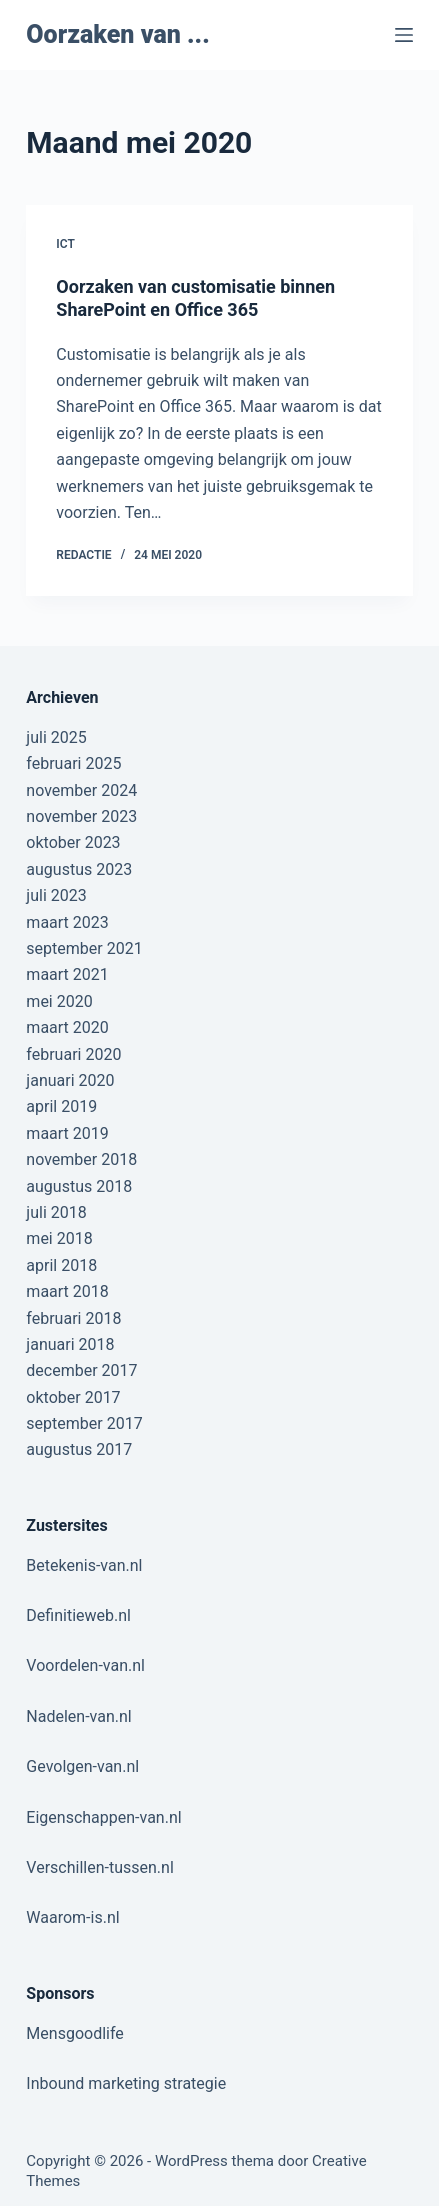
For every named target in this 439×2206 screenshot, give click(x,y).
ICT (65, 244)
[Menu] (404, 35)
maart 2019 (67, 1133)
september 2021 (84, 948)
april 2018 (61, 1265)
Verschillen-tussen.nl (99, 1867)
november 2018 (81, 1159)
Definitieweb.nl (78, 1615)
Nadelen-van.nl (78, 1716)
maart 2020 (67, 1027)
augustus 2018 (79, 1186)
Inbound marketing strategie (126, 2083)
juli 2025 (56, 737)
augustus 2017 (79, 1449)
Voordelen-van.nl (85, 1665)
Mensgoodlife (74, 2033)
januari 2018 (70, 1344)
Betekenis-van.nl (84, 1565)
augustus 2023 (79, 869)
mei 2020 (59, 1001)
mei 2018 (59, 1238)
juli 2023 (56, 895)
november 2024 (81, 790)
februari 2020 (73, 1054)
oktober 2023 (73, 842)
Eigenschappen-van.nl (103, 1817)
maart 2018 (67, 1291)
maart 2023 (67, 922)
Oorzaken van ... (117, 34)
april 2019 (61, 1106)
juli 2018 (56, 1212)
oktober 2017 (73, 1397)
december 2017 (81, 1370)
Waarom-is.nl (72, 1917)
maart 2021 (67, 974)
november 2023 (81, 816)
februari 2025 (73, 763)
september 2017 (84, 1423)
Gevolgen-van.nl (82, 1766)
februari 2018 (73, 1318)
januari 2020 (70, 1080)
